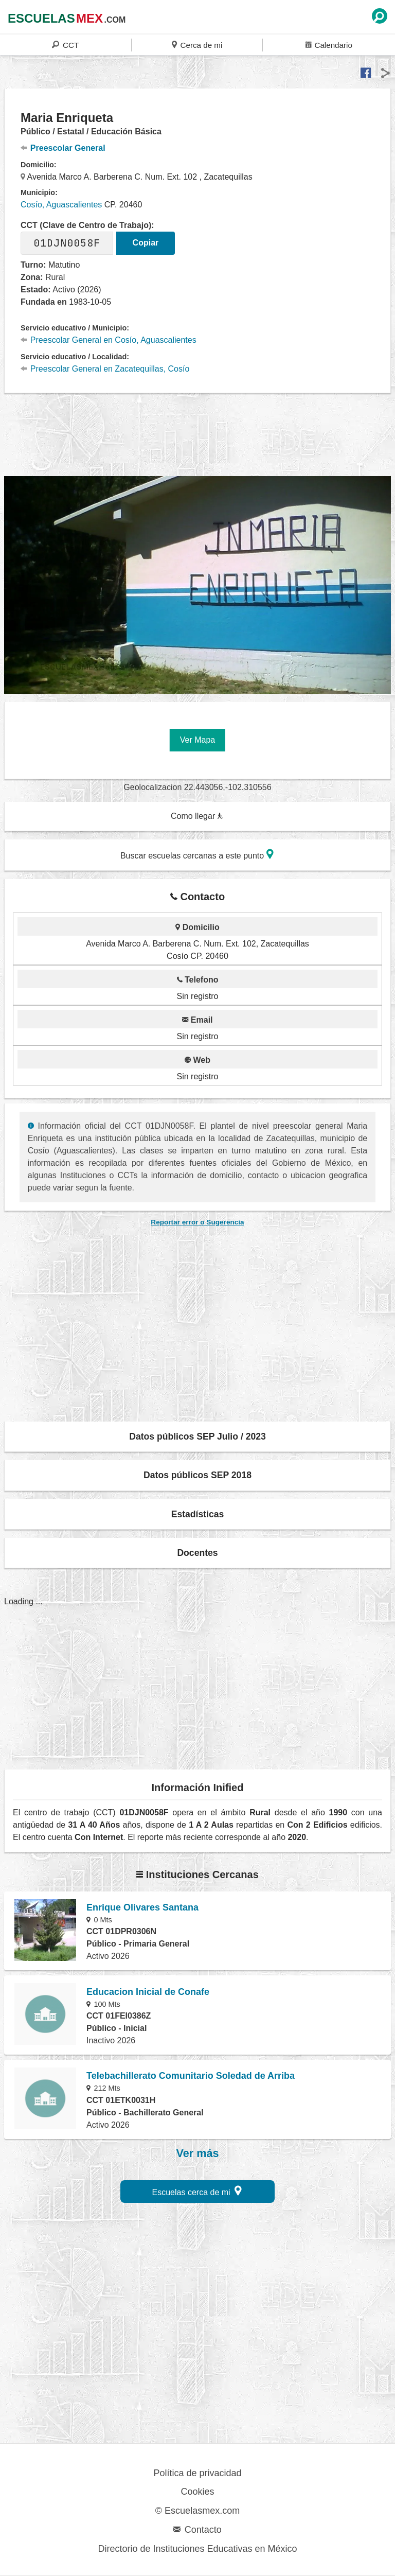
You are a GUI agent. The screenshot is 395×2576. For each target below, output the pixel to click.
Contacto (197, 2530)
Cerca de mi (197, 44)
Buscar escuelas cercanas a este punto (197, 854)
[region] (197, 433)
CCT (65, 44)
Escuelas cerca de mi (197, 2191)
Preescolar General (63, 148)
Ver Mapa (197, 739)
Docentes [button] (197, 1553)
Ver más (197, 2153)
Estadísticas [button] (197, 1514)
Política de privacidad (197, 2473)
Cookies (197, 2491)
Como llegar (197, 816)
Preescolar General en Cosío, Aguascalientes (108, 340)
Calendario (329, 44)
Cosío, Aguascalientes (61, 204)
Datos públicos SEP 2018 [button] (197, 1475)
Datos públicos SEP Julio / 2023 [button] (197, 1436)
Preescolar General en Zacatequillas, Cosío (105, 368)
